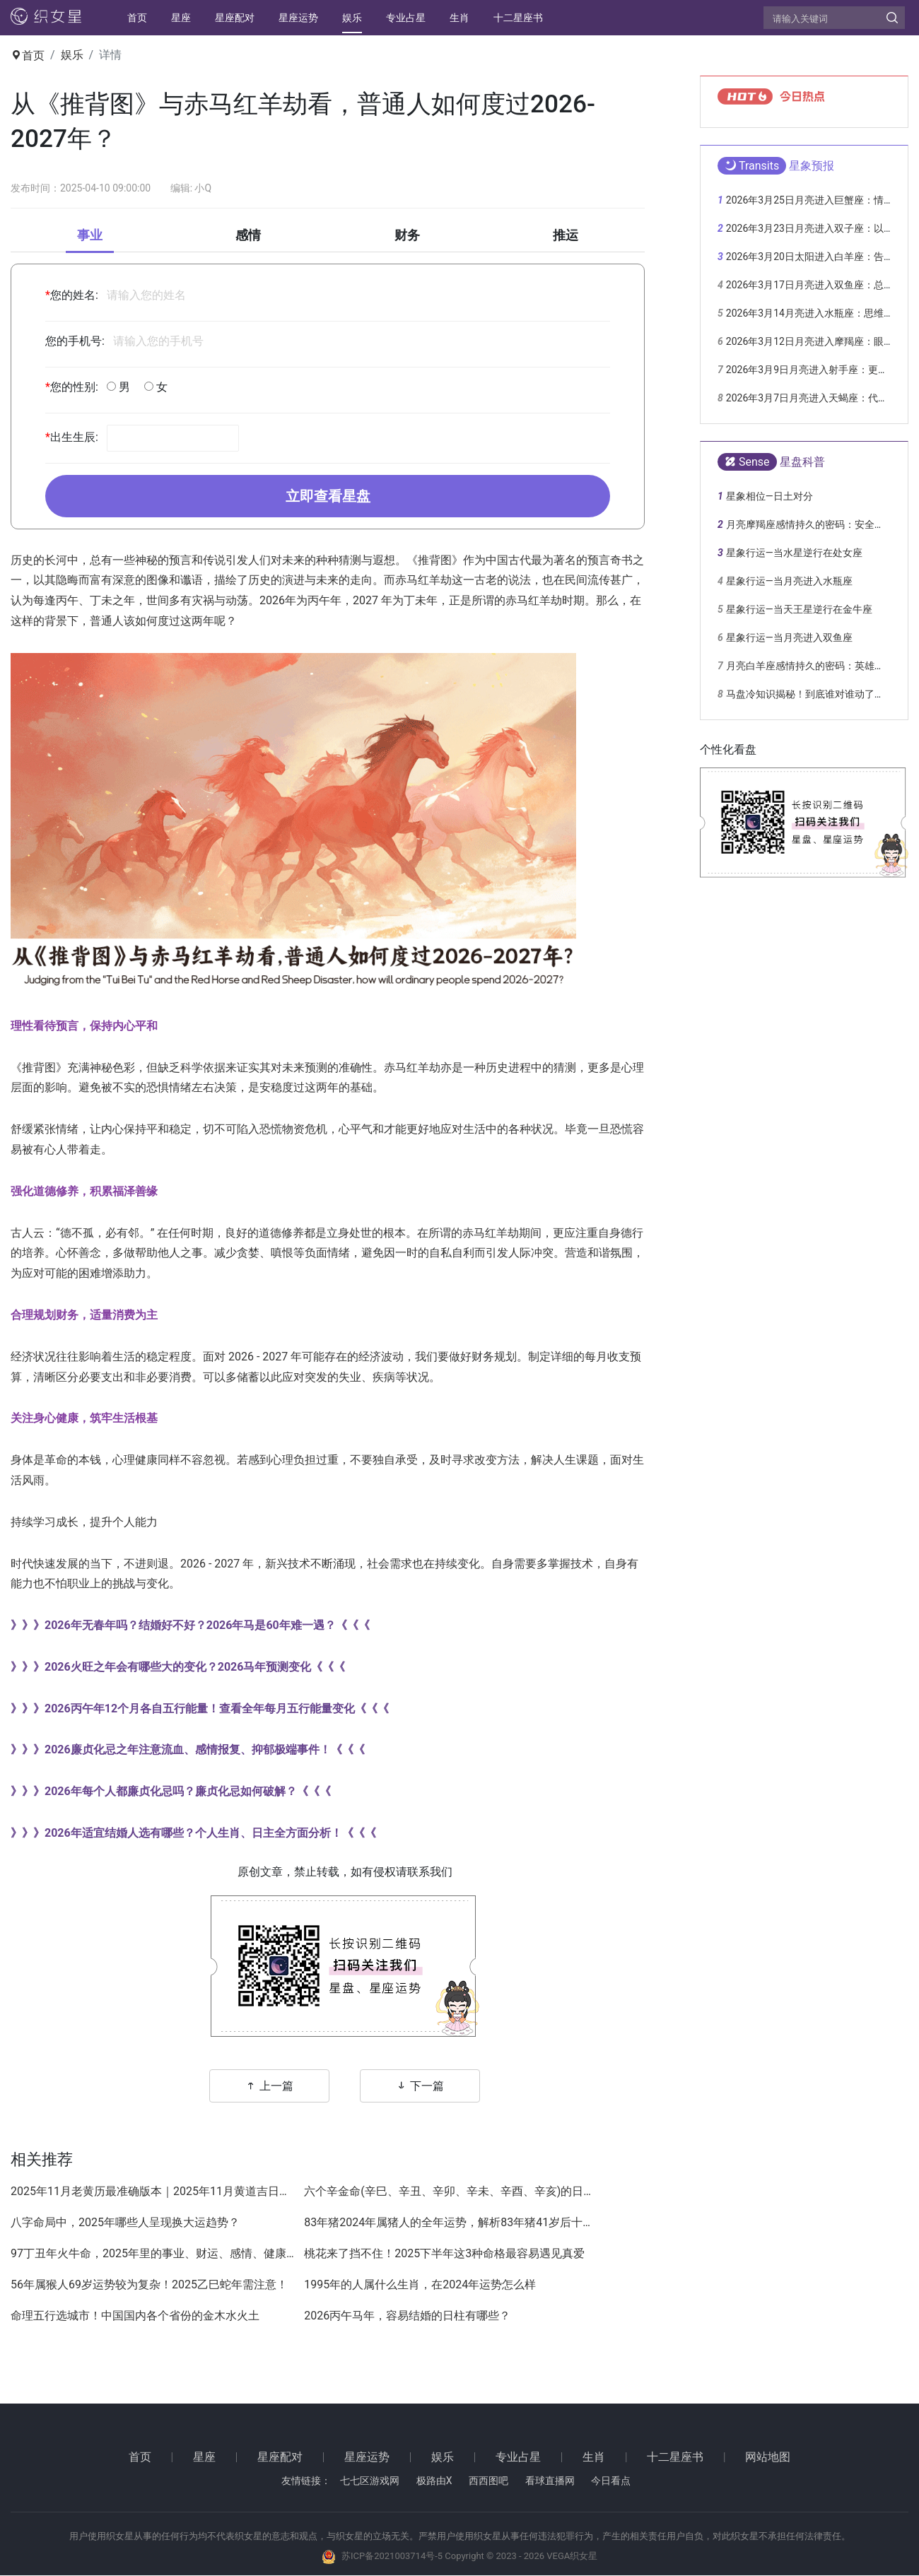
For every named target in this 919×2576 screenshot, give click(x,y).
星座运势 (298, 17)
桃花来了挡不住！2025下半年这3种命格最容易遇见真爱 (444, 2255)
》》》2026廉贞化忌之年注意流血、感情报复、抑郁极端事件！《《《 (188, 1751)
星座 (181, 17)
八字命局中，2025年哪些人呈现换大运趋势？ (125, 2223)
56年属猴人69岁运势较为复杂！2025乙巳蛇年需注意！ (149, 2286)
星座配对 (234, 17)
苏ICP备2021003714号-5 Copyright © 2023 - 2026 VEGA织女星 (469, 2556)
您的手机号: (75, 341)
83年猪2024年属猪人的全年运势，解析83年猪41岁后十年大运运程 (447, 2223)
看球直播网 (550, 2482)
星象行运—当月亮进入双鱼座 (789, 637)
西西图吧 (488, 2482)
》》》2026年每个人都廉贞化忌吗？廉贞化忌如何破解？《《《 (171, 1792)
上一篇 (269, 2087)
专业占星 (406, 17)
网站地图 (767, 2458)
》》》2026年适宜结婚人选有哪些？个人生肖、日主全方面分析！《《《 (193, 1834)
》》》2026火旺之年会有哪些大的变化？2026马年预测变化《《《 (178, 1667)
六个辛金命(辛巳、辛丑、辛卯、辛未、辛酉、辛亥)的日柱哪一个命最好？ (447, 2192)
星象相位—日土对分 (769, 496)
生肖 (459, 17)
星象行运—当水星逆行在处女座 (794, 552)
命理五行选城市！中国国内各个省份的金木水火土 (135, 2317)
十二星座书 (518, 17)
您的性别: (71, 387)
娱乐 (352, 17)
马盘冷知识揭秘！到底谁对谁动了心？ (810, 694)
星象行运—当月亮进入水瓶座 (789, 581)
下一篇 (420, 2087)
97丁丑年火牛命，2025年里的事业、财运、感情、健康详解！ (154, 2255)
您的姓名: (71, 295)
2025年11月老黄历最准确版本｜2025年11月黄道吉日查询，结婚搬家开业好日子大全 (154, 2192)
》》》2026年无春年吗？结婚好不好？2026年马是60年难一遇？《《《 (190, 1626)
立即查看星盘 (328, 496)
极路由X (434, 2482)
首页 (137, 17)
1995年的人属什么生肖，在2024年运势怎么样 (420, 2286)
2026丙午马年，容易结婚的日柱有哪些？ (407, 2317)
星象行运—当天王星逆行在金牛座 (799, 609)
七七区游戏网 (369, 2482)
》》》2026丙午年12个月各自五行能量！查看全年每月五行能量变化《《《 (200, 1709)
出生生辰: (71, 438)
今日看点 (611, 2482)
